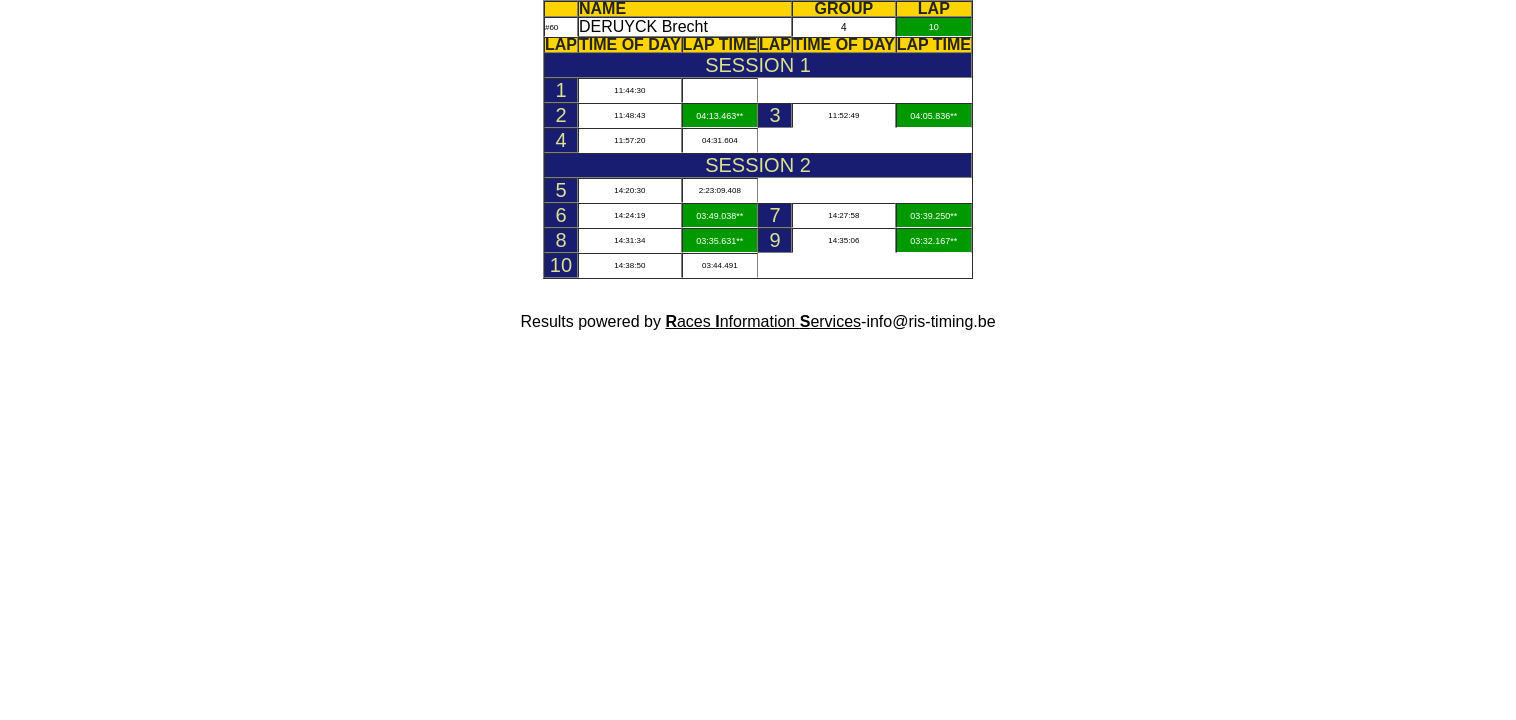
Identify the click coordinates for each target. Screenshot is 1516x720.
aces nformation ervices (763, 321)
